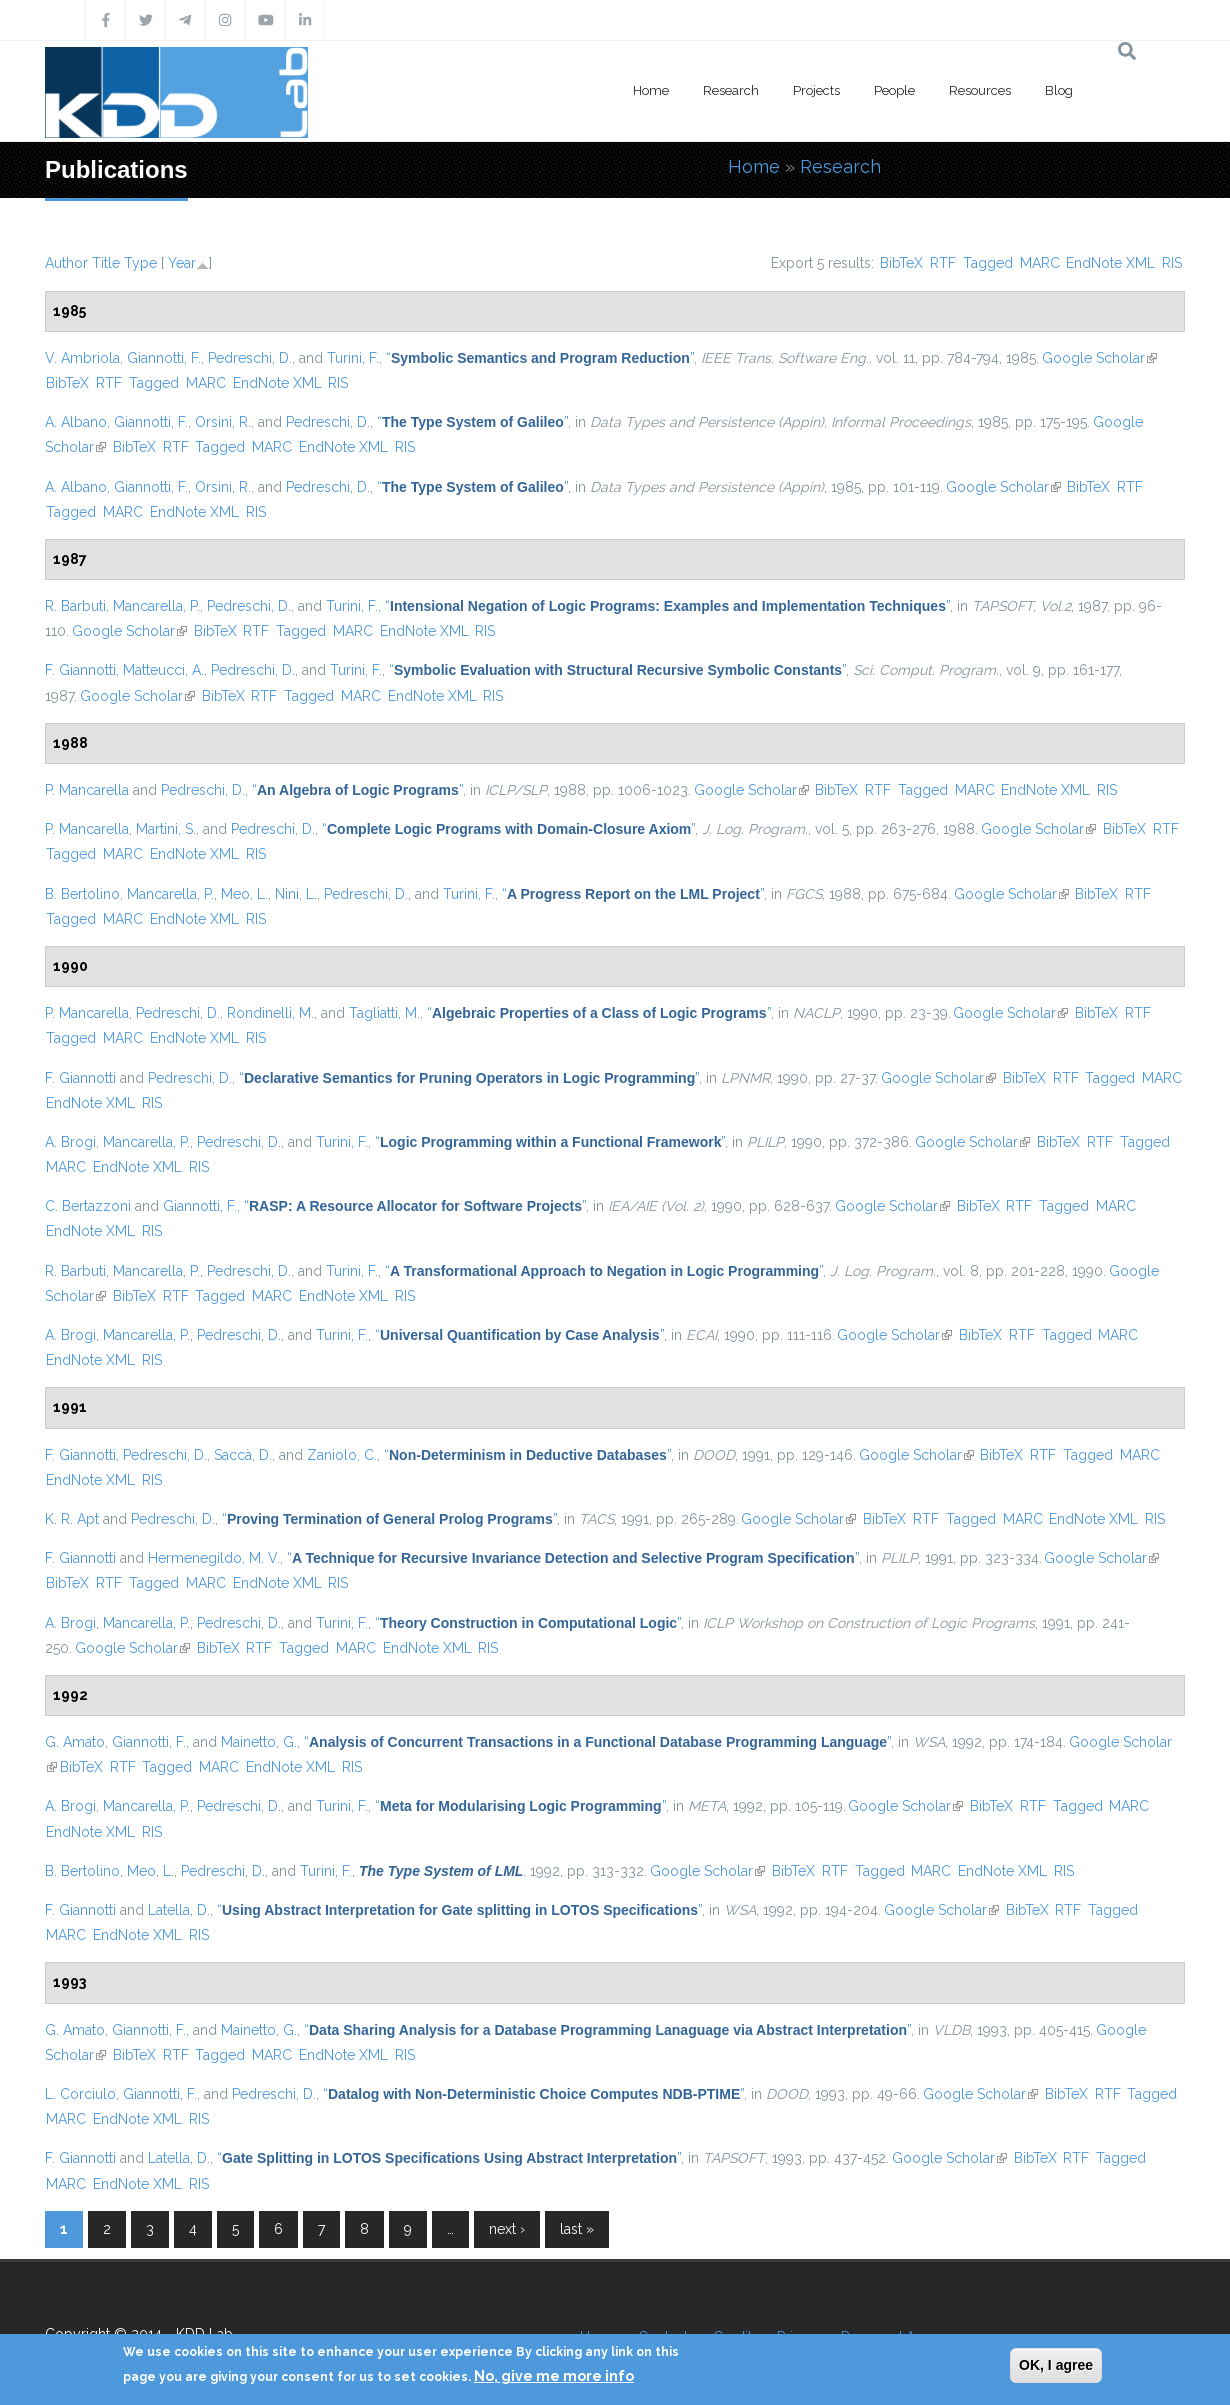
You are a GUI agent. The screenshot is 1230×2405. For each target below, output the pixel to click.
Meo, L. (244, 894)
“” (540, 358)
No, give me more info (554, 2376)
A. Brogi (70, 1142)
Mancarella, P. (156, 606)
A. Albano (76, 422)
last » (577, 2229)
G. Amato (75, 1742)
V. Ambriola (82, 358)
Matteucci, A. (163, 670)
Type (140, 263)
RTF (943, 263)
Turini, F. (353, 358)
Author (66, 263)
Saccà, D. (243, 1455)
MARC (1040, 263)
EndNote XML (1110, 263)
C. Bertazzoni (88, 1206)
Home (651, 90)
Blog (1059, 90)
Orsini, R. (223, 422)
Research (731, 90)
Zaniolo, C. (342, 1455)
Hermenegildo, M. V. (214, 1558)
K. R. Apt (72, 1519)
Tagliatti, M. (384, 1013)
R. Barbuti (75, 606)
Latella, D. (179, 1910)
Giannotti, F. (164, 358)
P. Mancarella (87, 790)
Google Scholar (1099, 358)
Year (182, 263)
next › (507, 2229)
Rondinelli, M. (270, 1013)
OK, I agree (1056, 2365)
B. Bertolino (82, 894)
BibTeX (901, 263)
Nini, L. (296, 894)
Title (106, 263)
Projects (816, 90)
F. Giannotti (80, 670)
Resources (980, 90)
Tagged (988, 263)
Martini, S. (166, 829)
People (894, 90)
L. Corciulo (80, 2094)
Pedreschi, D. (250, 358)
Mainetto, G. (259, 1742)
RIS (1172, 263)
